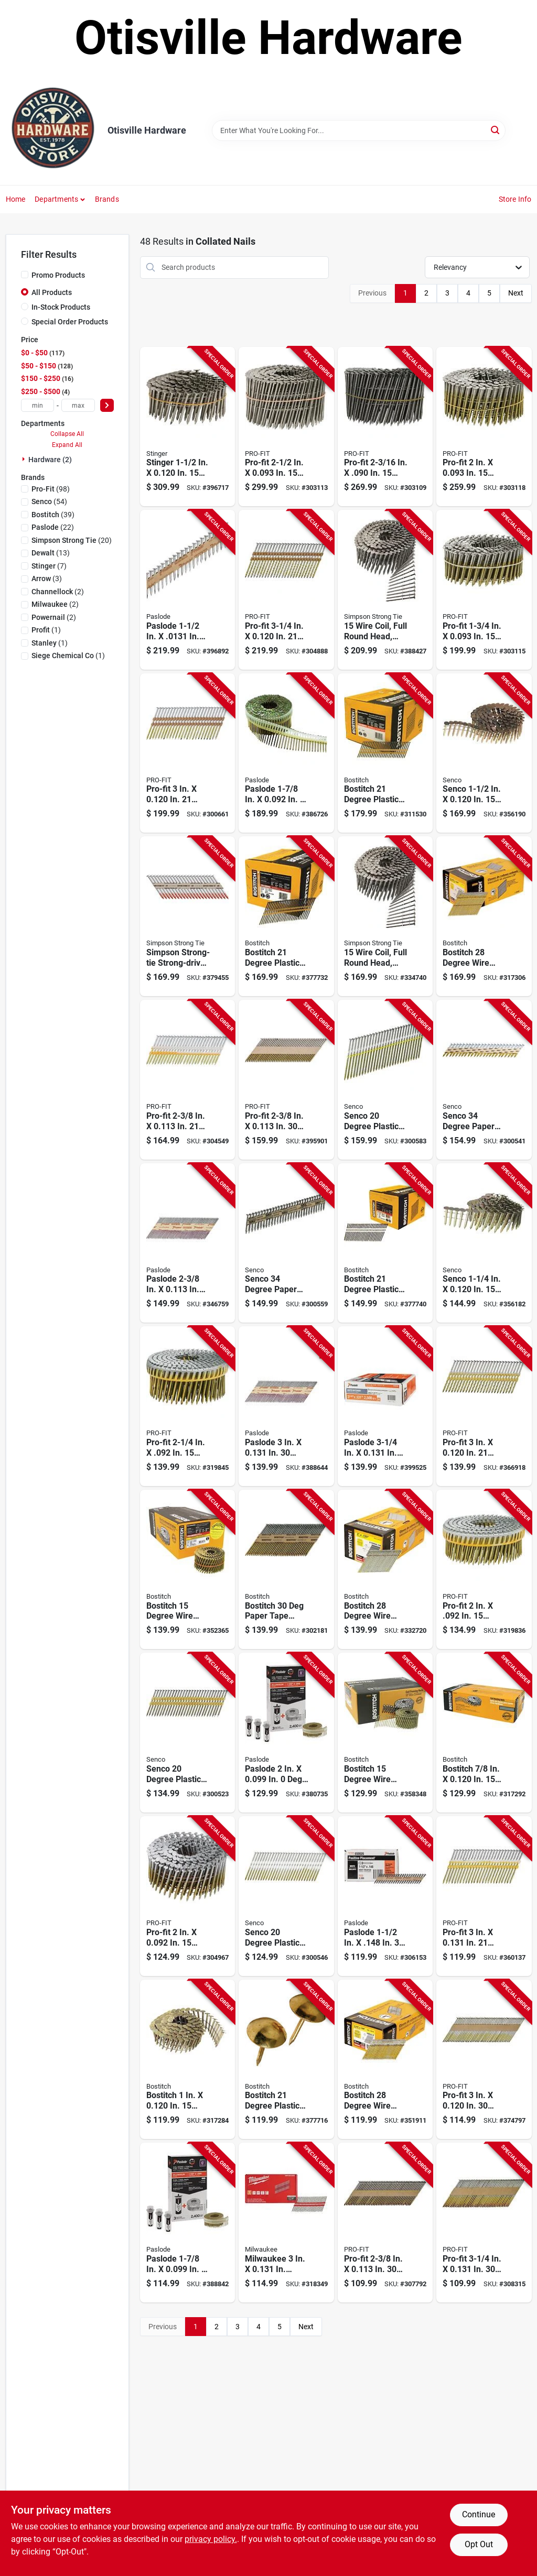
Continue (478, 2514)
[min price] (38, 405)
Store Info (515, 199)
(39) (52, 514)
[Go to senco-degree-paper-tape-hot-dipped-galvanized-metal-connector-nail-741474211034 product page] (286, 1243)
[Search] (495, 129)
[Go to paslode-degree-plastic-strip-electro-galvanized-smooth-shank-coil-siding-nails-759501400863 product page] (286, 753)
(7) (49, 566)
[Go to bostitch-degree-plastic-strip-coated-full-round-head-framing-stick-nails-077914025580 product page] (286, 916)
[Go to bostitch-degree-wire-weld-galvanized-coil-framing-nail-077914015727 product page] (187, 1570)
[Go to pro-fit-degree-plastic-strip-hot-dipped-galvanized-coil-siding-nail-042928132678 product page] (484, 1570)
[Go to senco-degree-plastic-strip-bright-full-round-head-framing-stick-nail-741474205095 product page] (187, 1733)
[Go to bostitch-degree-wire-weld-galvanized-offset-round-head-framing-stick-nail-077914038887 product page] (484, 916)
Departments (56, 199)
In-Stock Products (60, 307)
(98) (50, 489)
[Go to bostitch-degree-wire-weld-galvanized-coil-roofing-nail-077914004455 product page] (187, 2060)
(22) (52, 527)
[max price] (78, 405)
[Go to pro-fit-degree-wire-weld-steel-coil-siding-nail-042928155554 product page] (286, 427)
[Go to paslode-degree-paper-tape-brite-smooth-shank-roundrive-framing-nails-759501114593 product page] (385, 1406)
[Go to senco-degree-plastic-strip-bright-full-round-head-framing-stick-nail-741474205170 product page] (286, 1896)
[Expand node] (25, 459)
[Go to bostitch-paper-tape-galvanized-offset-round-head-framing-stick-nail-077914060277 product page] (286, 1570)
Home (16, 199)
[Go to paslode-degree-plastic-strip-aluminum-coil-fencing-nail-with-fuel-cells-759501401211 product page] (187, 2222)
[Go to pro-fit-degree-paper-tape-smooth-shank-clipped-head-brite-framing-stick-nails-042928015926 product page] (385, 2222)
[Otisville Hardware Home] (53, 130)
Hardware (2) (50, 459)
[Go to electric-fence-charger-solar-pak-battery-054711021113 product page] (484, 1080)
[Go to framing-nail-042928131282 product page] (484, 1406)
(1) (46, 630)
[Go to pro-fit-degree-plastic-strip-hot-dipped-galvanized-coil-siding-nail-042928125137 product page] (187, 1406)
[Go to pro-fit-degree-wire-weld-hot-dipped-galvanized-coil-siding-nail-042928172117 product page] (187, 1896)
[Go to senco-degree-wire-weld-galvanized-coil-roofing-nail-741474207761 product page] (484, 1243)
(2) (57, 591)
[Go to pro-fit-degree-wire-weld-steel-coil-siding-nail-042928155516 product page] (484, 590)
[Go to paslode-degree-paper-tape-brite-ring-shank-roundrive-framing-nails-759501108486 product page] (187, 1243)
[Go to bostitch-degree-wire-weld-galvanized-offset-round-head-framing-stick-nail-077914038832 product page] (385, 1570)
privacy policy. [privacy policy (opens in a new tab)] (211, 2539)
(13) (50, 553)
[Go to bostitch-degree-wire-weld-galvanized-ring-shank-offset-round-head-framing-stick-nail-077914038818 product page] (385, 2060)
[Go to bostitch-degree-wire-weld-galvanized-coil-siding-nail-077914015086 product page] (385, 1733)
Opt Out (479, 2544)
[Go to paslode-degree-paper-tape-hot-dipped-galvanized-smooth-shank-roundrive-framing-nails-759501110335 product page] (286, 1406)
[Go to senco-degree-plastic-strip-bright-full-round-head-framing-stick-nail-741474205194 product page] (385, 1080)
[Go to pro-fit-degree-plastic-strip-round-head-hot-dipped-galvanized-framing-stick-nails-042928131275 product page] (286, 590)
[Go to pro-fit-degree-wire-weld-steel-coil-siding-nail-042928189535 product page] (385, 427)
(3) (46, 578)
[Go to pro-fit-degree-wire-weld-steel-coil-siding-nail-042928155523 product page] (484, 427)
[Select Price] (107, 405)
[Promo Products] (24, 274)
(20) (71, 540)
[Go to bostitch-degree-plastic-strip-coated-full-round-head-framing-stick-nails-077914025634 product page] (286, 2060)
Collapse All (67, 434)
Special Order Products (69, 321)
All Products (51, 292)
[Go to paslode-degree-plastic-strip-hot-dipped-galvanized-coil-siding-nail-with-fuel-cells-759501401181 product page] (286, 1733)
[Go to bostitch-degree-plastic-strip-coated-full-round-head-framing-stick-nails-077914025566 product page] (385, 1243)
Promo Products (58, 275)
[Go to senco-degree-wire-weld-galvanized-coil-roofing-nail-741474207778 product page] (484, 753)
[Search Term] (359, 130)
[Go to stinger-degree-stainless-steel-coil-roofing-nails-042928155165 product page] (187, 427)
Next (515, 293)
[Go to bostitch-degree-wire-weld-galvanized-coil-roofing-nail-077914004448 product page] (484, 1733)
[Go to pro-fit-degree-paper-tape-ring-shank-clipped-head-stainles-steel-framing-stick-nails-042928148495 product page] (286, 1080)
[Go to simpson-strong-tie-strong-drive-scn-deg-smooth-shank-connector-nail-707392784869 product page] (187, 916)
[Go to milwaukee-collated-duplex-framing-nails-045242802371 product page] (286, 2222)
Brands (107, 199)
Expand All (67, 445)
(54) (49, 501)
